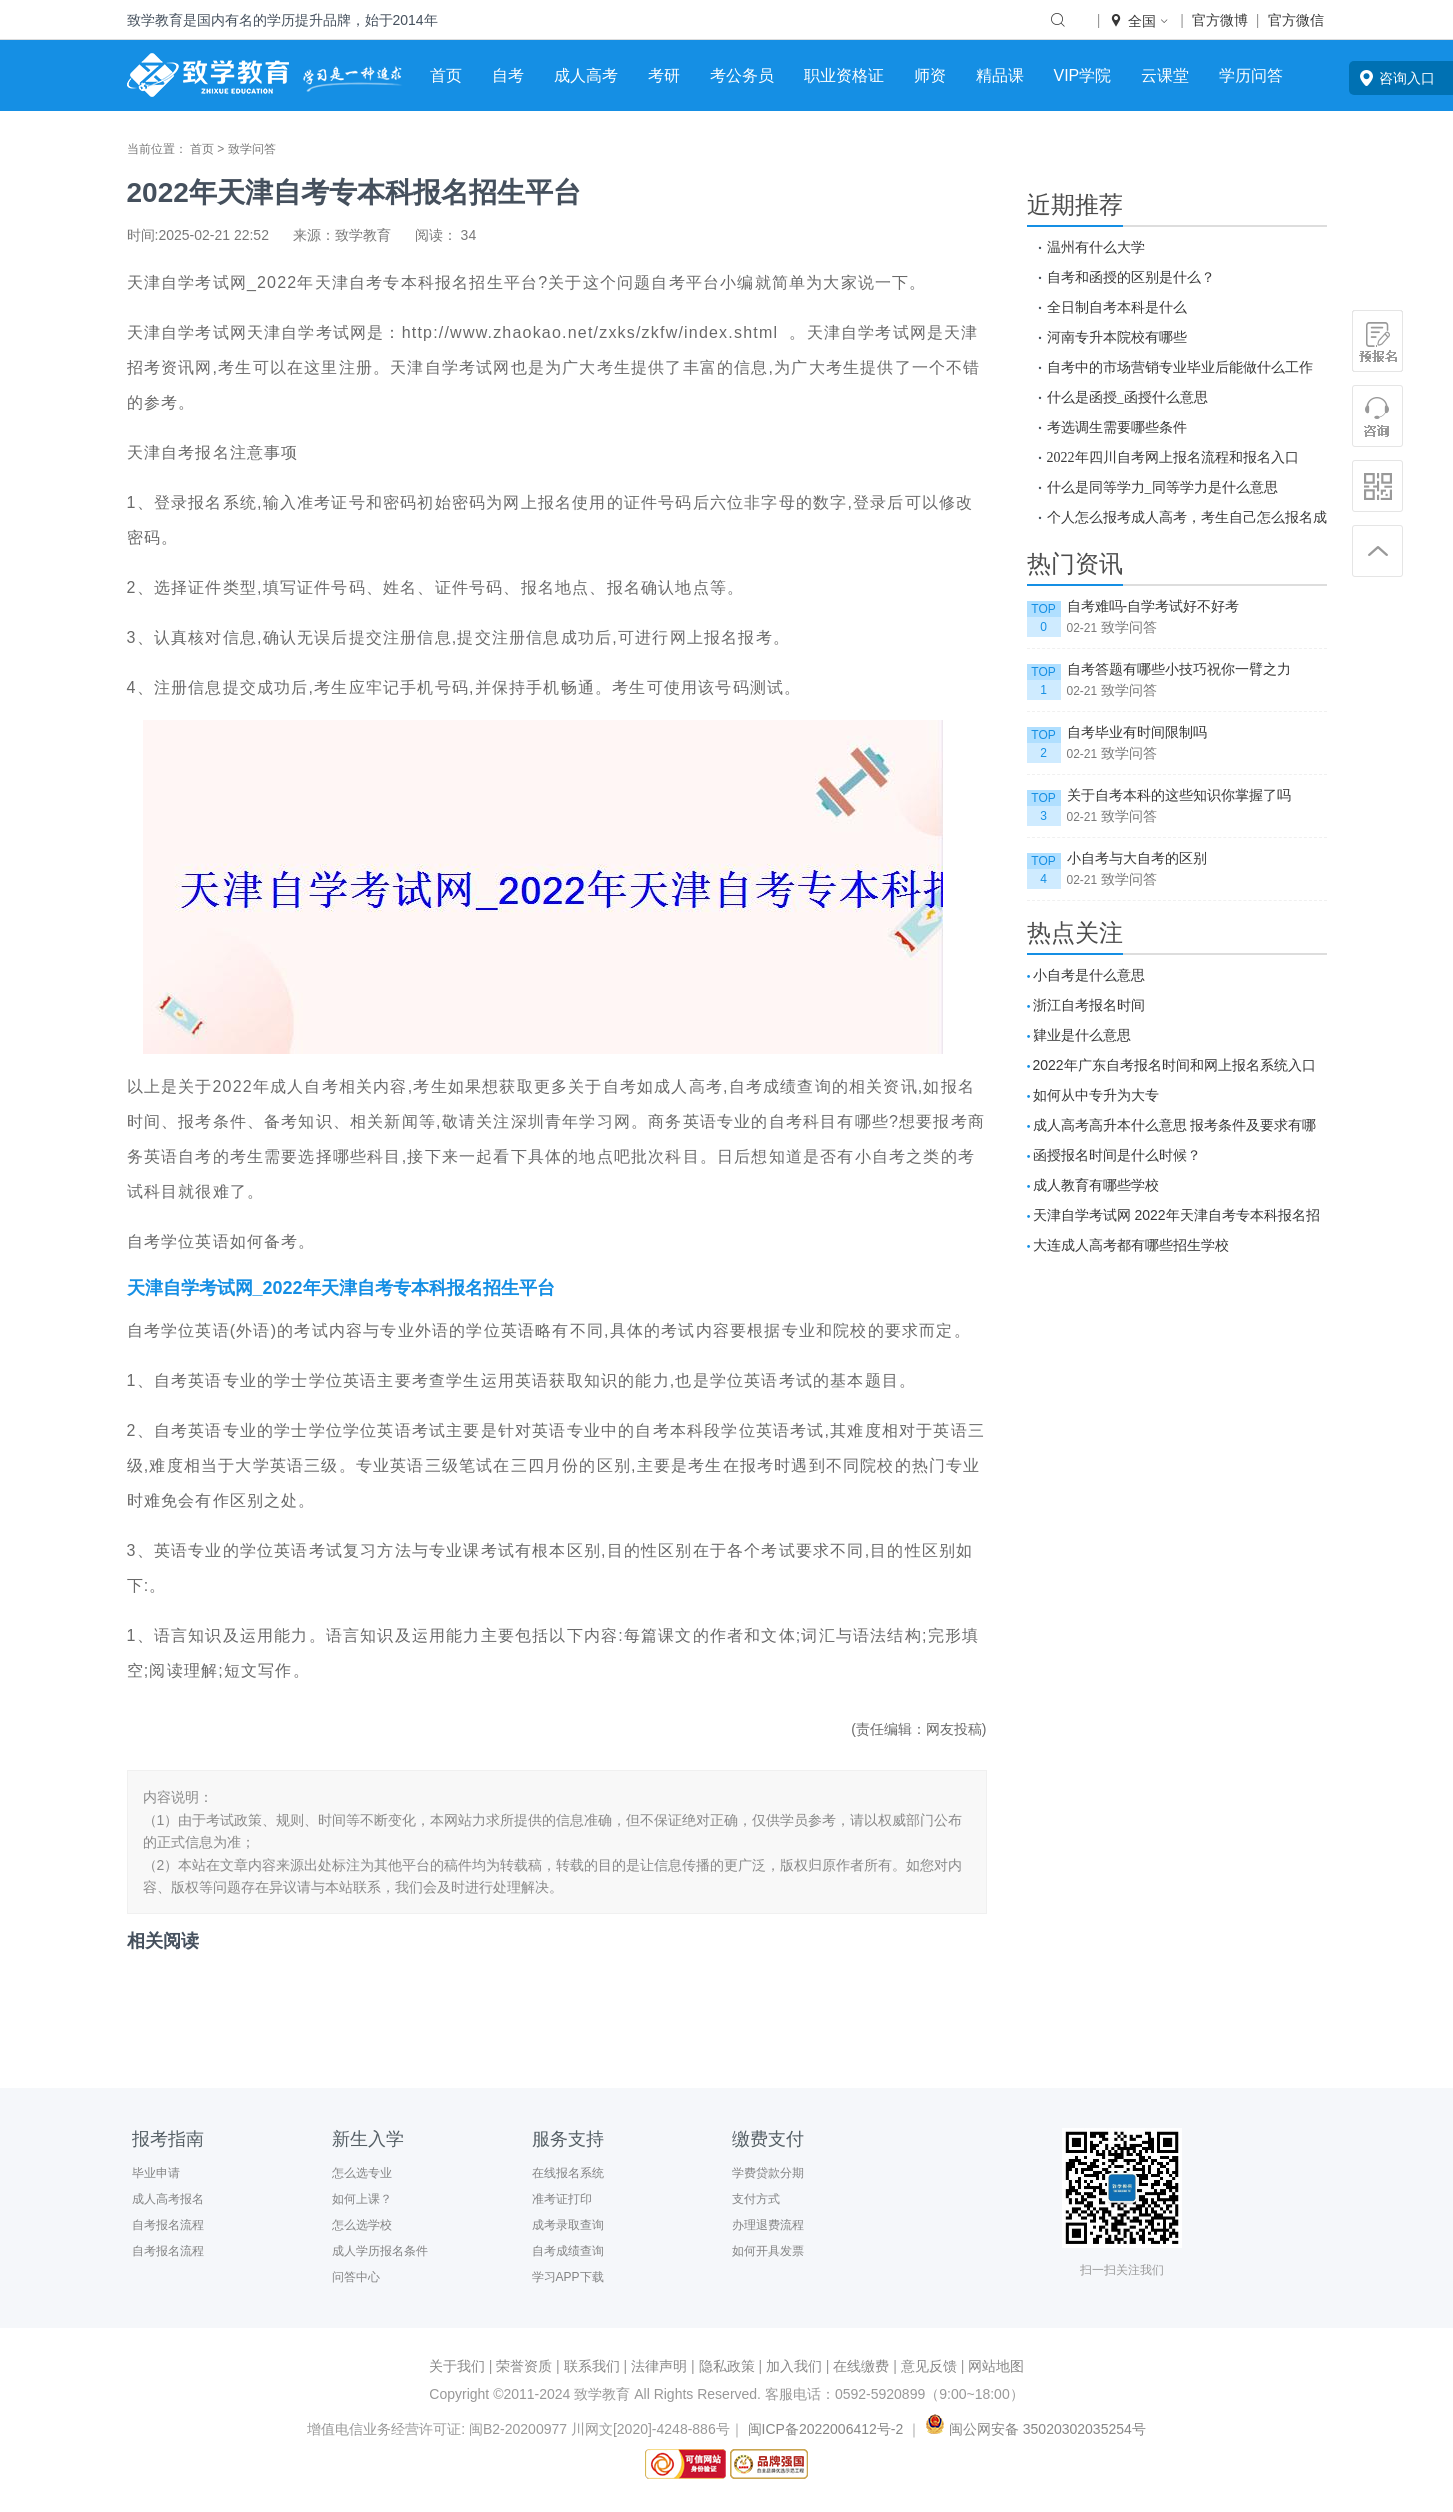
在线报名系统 (568, 2173)
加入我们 (794, 2366)
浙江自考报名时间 (1089, 1005)
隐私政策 (727, 2366)
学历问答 (1251, 75)
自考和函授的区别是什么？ (1131, 277)
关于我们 (457, 2366)
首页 (446, 75)
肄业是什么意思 (1082, 1035)
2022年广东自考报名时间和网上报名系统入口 (1174, 1065)
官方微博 (1220, 20)
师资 (930, 75)
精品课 (1000, 75)
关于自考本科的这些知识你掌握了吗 (1179, 795)
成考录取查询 (568, 2225)
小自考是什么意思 (1089, 975)
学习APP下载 (568, 2277)
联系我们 (592, 2366)
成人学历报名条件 (380, 2251)
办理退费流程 (768, 2225)
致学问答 (252, 149)
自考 (508, 75)
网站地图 (996, 2366)
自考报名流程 (168, 2225)
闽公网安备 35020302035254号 (1033, 2429)
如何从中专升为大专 (1096, 1095)
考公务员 (742, 75)
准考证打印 (562, 2199)
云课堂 (1165, 75)
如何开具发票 (768, 2251)
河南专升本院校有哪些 (1117, 337)
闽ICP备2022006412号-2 (826, 2429)
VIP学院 (1083, 75)
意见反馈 (929, 2366)
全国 (1140, 21)
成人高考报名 (168, 2199)
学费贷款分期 (768, 2173)
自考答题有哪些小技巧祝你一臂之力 (1179, 669)
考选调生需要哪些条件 (1117, 427)
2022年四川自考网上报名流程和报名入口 (1173, 457)
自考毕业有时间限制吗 (1137, 732)
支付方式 (756, 2199)
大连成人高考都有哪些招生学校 (1131, 1245)
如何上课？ (362, 2199)
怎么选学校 (362, 2225)
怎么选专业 (362, 2173)
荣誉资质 (524, 2366)
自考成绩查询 (568, 2251)
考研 (664, 75)
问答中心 (356, 2277)
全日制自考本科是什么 (1117, 307)
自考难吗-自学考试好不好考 (1153, 606)
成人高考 (586, 75)
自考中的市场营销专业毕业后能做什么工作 (1180, 367)
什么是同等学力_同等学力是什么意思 (1162, 487)
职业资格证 (844, 75)
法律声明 (659, 2366)
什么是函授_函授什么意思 (1127, 397)
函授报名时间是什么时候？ (1117, 1155)
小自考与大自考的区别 (1137, 858)
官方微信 (1296, 20)
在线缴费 (861, 2366)
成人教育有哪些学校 (1096, 1185)
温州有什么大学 (1096, 247)
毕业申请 (156, 2173)
